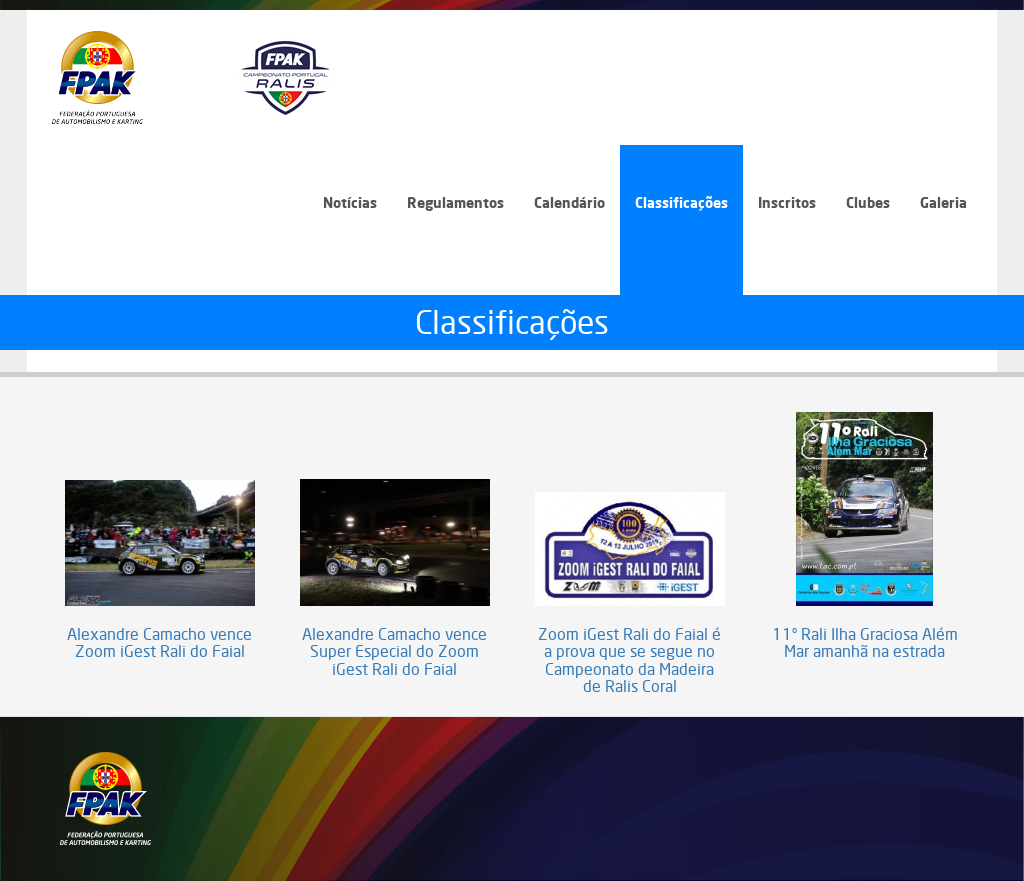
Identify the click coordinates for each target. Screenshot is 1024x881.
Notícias (350, 202)
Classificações (681, 202)
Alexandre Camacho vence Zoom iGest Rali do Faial (159, 643)
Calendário (569, 202)
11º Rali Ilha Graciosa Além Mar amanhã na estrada (865, 643)
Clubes (868, 202)
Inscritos (787, 202)
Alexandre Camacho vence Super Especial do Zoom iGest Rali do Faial (394, 652)
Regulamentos (455, 202)
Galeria (943, 202)
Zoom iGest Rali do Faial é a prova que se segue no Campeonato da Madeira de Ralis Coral (629, 661)
